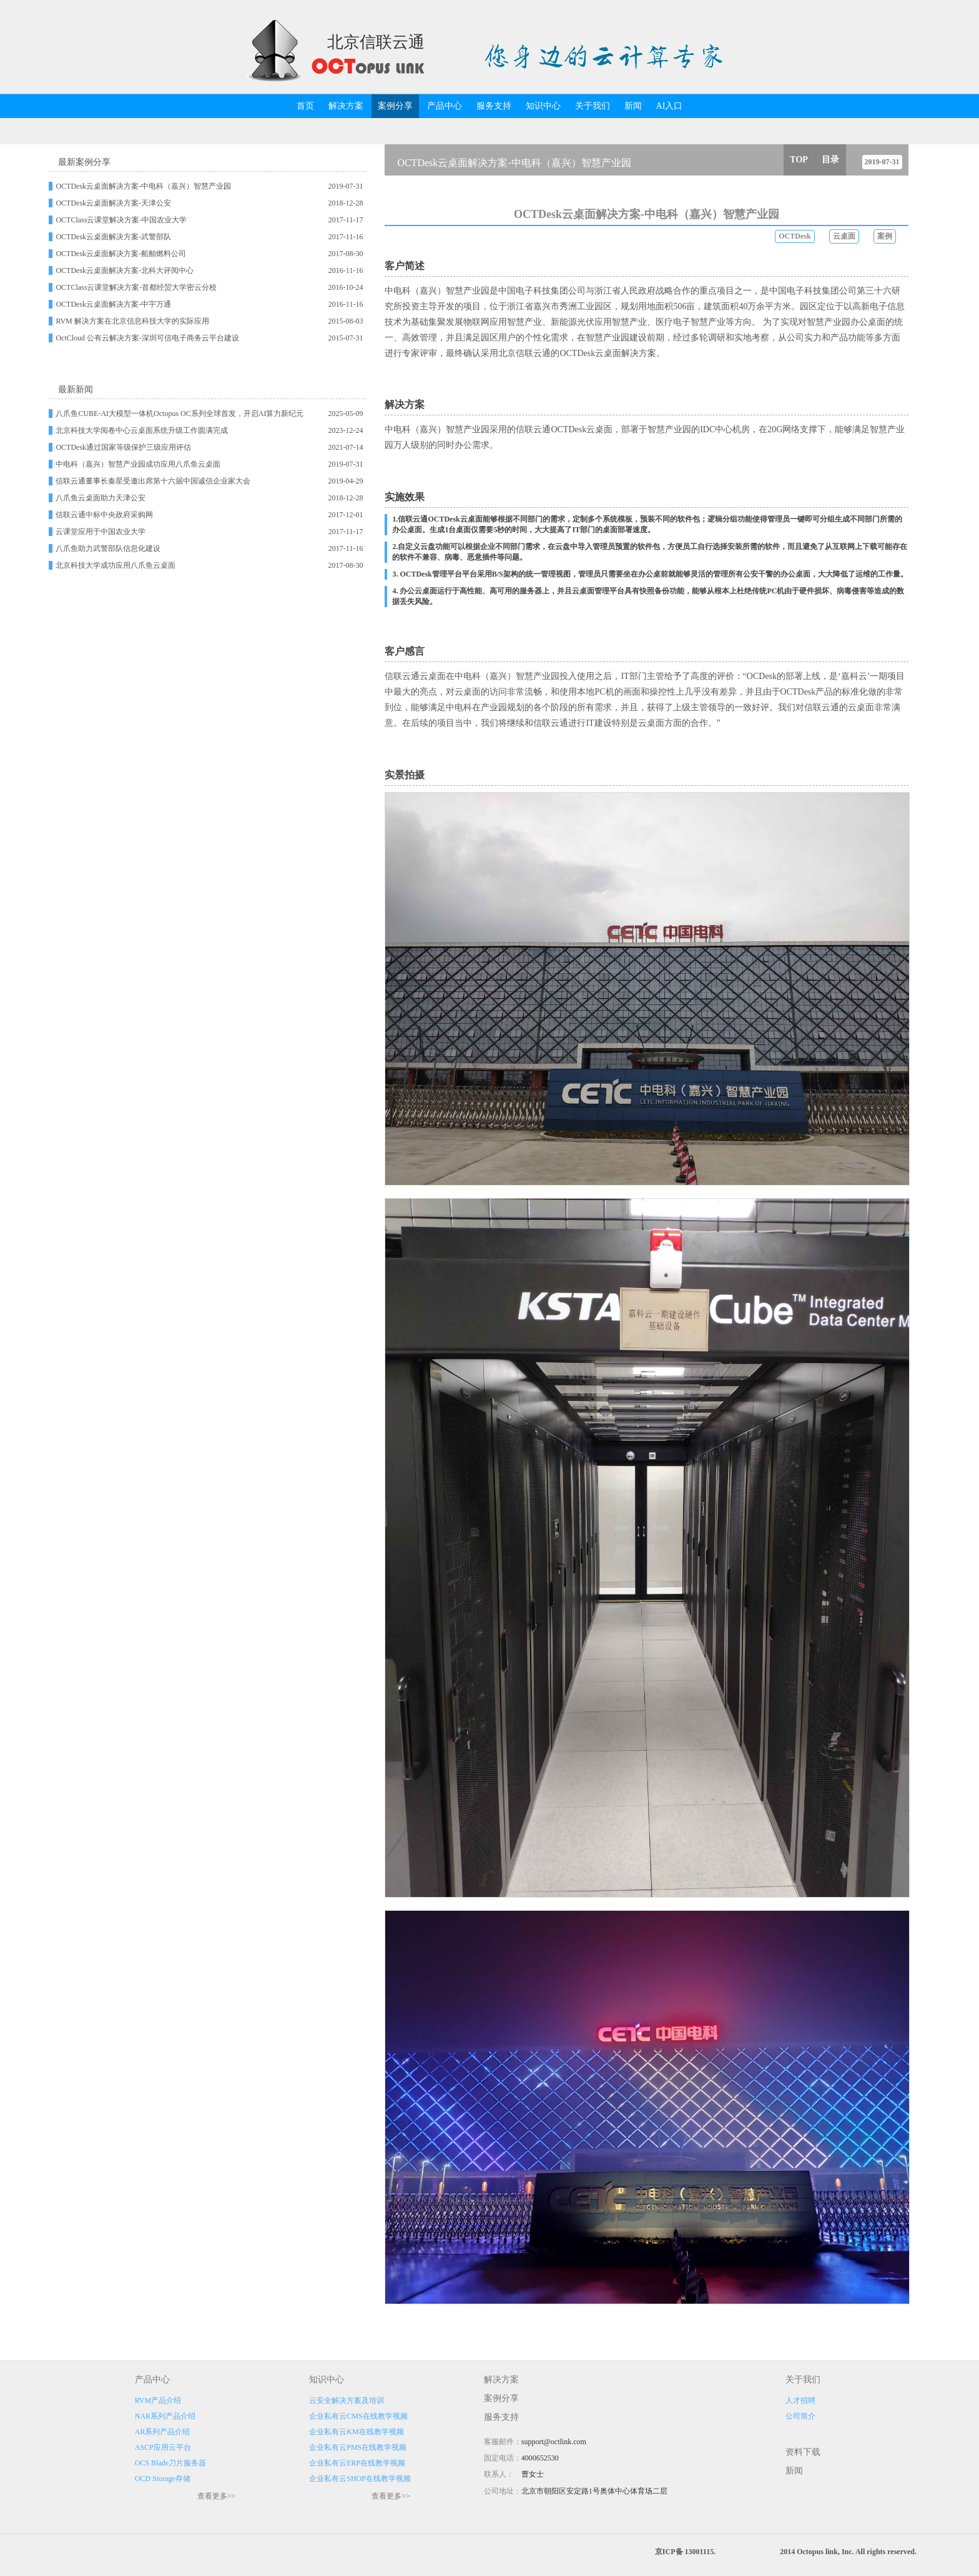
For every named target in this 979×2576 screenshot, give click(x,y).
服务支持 (493, 106)
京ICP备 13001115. (685, 2551)
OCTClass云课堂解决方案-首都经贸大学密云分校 (136, 287)
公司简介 (800, 2416)
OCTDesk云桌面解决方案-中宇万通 (113, 304)
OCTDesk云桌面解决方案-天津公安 (113, 203)
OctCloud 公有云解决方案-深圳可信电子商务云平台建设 (147, 338)
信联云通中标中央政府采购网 (104, 514)
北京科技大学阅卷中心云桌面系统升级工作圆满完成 (142, 430)
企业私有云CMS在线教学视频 (358, 2416)
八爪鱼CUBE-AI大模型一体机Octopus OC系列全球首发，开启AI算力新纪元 (179, 413)
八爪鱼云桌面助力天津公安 (100, 497)
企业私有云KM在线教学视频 (356, 2431)
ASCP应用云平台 (163, 2447)
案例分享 (395, 106)
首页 (305, 106)
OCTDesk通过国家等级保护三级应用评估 (123, 447)
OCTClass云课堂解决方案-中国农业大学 (121, 219)
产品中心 (444, 106)
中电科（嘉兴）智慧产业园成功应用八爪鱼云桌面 (138, 464)
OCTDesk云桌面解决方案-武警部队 (113, 236)
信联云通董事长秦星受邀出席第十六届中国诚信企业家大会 (153, 481)
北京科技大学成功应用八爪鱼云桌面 (115, 565)
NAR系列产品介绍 (165, 2416)
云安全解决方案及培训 (346, 2400)
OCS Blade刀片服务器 (170, 2463)
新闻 (633, 106)
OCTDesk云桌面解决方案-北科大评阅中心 (125, 270)
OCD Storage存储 (162, 2478)
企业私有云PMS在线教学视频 (357, 2447)
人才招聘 (800, 2400)
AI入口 (669, 106)
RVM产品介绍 (158, 2400)
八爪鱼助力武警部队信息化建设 (108, 548)
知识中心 (543, 106)
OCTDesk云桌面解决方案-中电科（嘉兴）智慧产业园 (143, 186)
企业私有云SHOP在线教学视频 (360, 2478)
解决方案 (345, 106)
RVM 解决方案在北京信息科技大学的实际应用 (132, 321)
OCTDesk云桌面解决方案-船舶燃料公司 (121, 253)
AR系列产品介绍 (162, 2431)
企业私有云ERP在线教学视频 (357, 2463)
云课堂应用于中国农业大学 (100, 531)
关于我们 (592, 106)
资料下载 (802, 2452)
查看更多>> (216, 2496)
